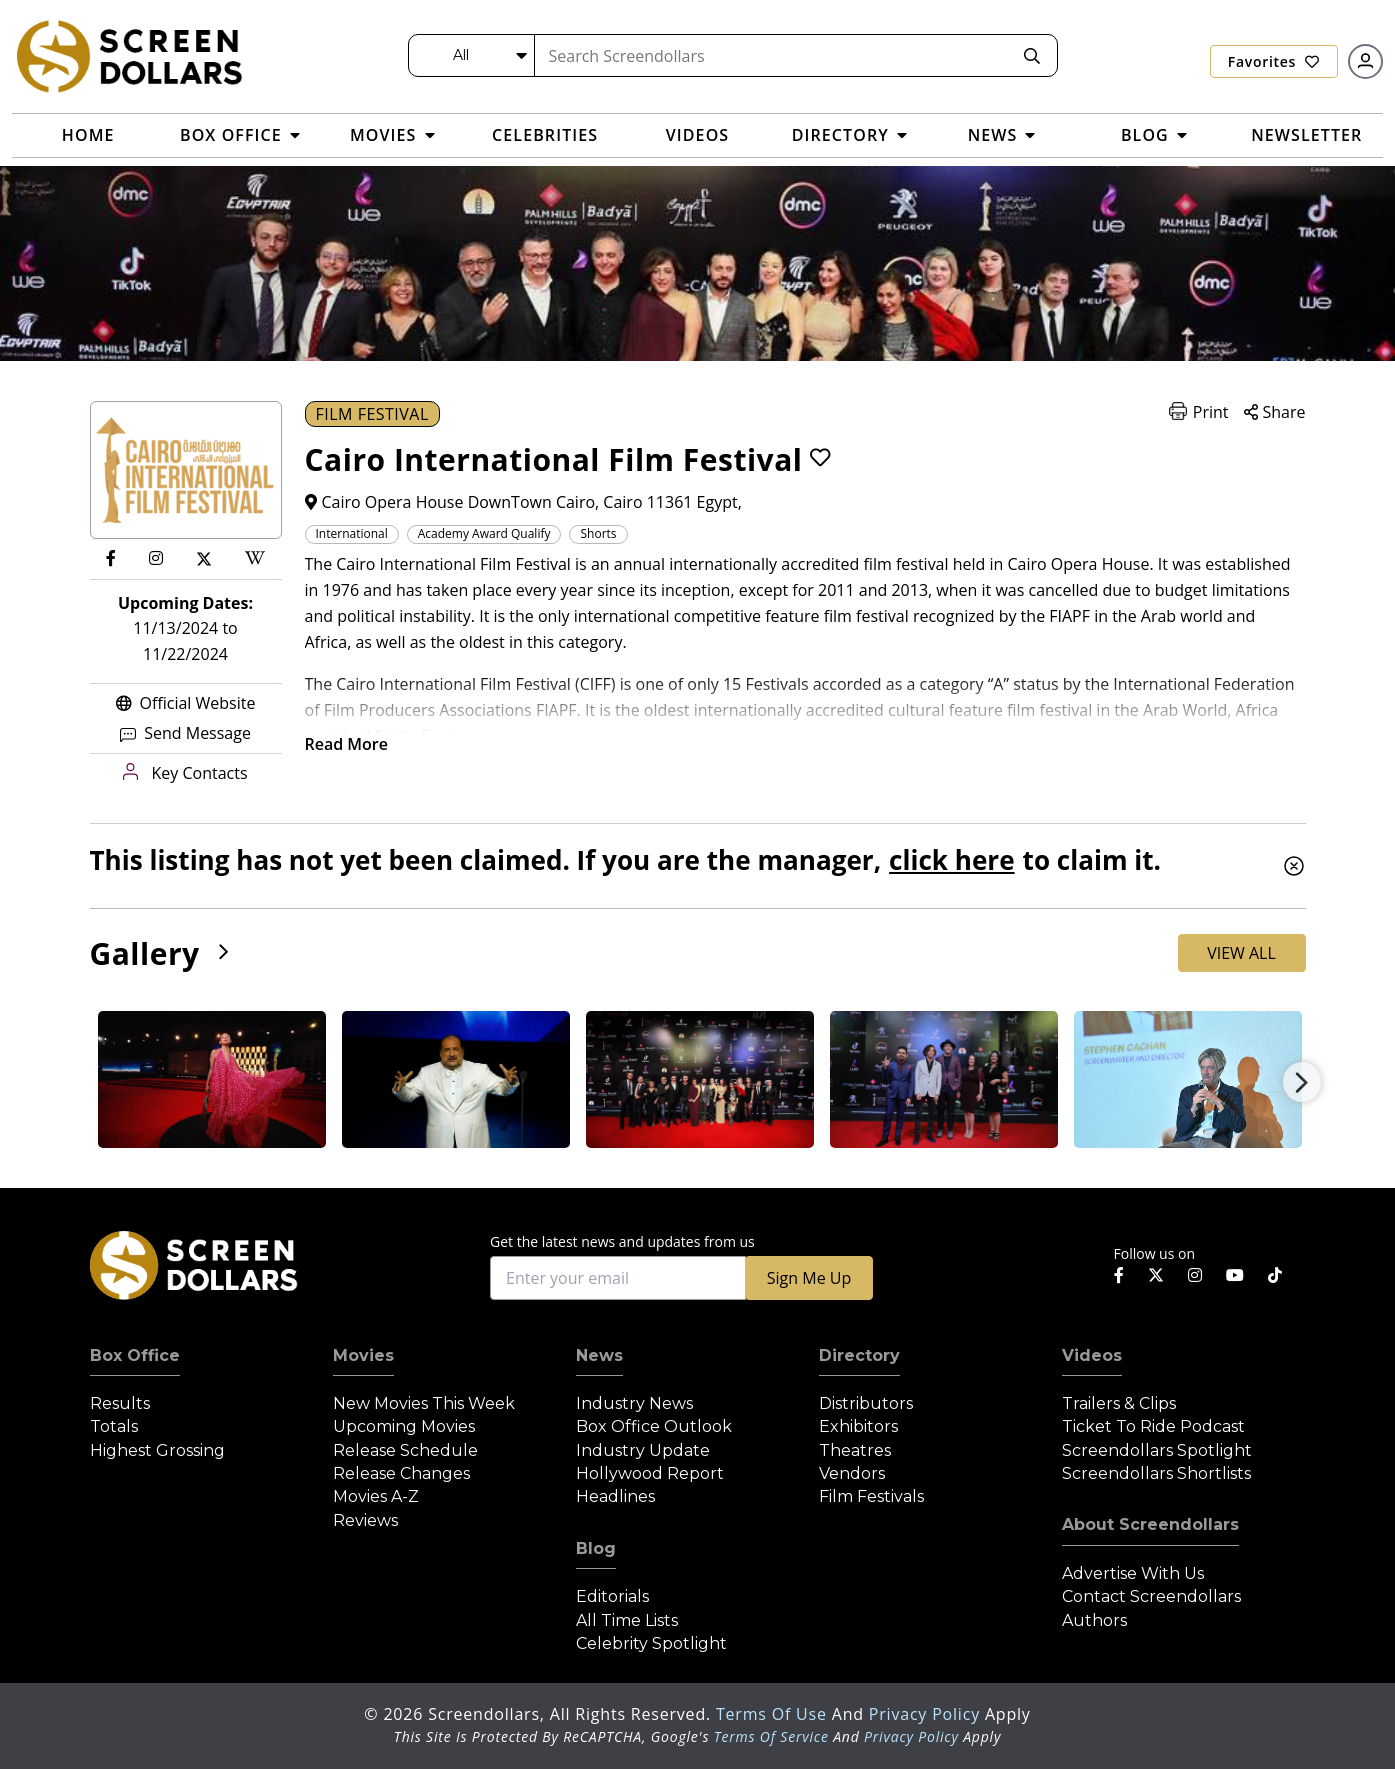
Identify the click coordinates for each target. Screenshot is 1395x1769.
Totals (114, 1426)
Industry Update (643, 1450)
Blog (596, 1548)
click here (951, 860)
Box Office (135, 1355)
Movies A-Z (376, 1496)
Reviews (365, 1520)
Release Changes (401, 1473)
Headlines (615, 1496)
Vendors (852, 1473)
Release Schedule (405, 1450)
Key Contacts (185, 773)
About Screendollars (1150, 1524)
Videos (1092, 1355)
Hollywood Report (650, 1473)
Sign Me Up (809, 1278)
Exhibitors (858, 1426)
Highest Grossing (157, 1450)
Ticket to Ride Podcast (1153, 1426)
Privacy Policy (927, 1714)
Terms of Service (771, 1736)
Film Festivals (871, 1496)
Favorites (1274, 61)
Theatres (855, 1450)
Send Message (185, 733)
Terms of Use (774, 1714)
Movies (363, 1355)
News (599, 1355)
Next (1302, 1082)
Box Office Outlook (654, 1426)
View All (1241, 953)
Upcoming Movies (404, 1426)
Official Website (186, 703)
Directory (859, 1355)
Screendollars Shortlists (1156, 1473)
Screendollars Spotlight (1157, 1450)
